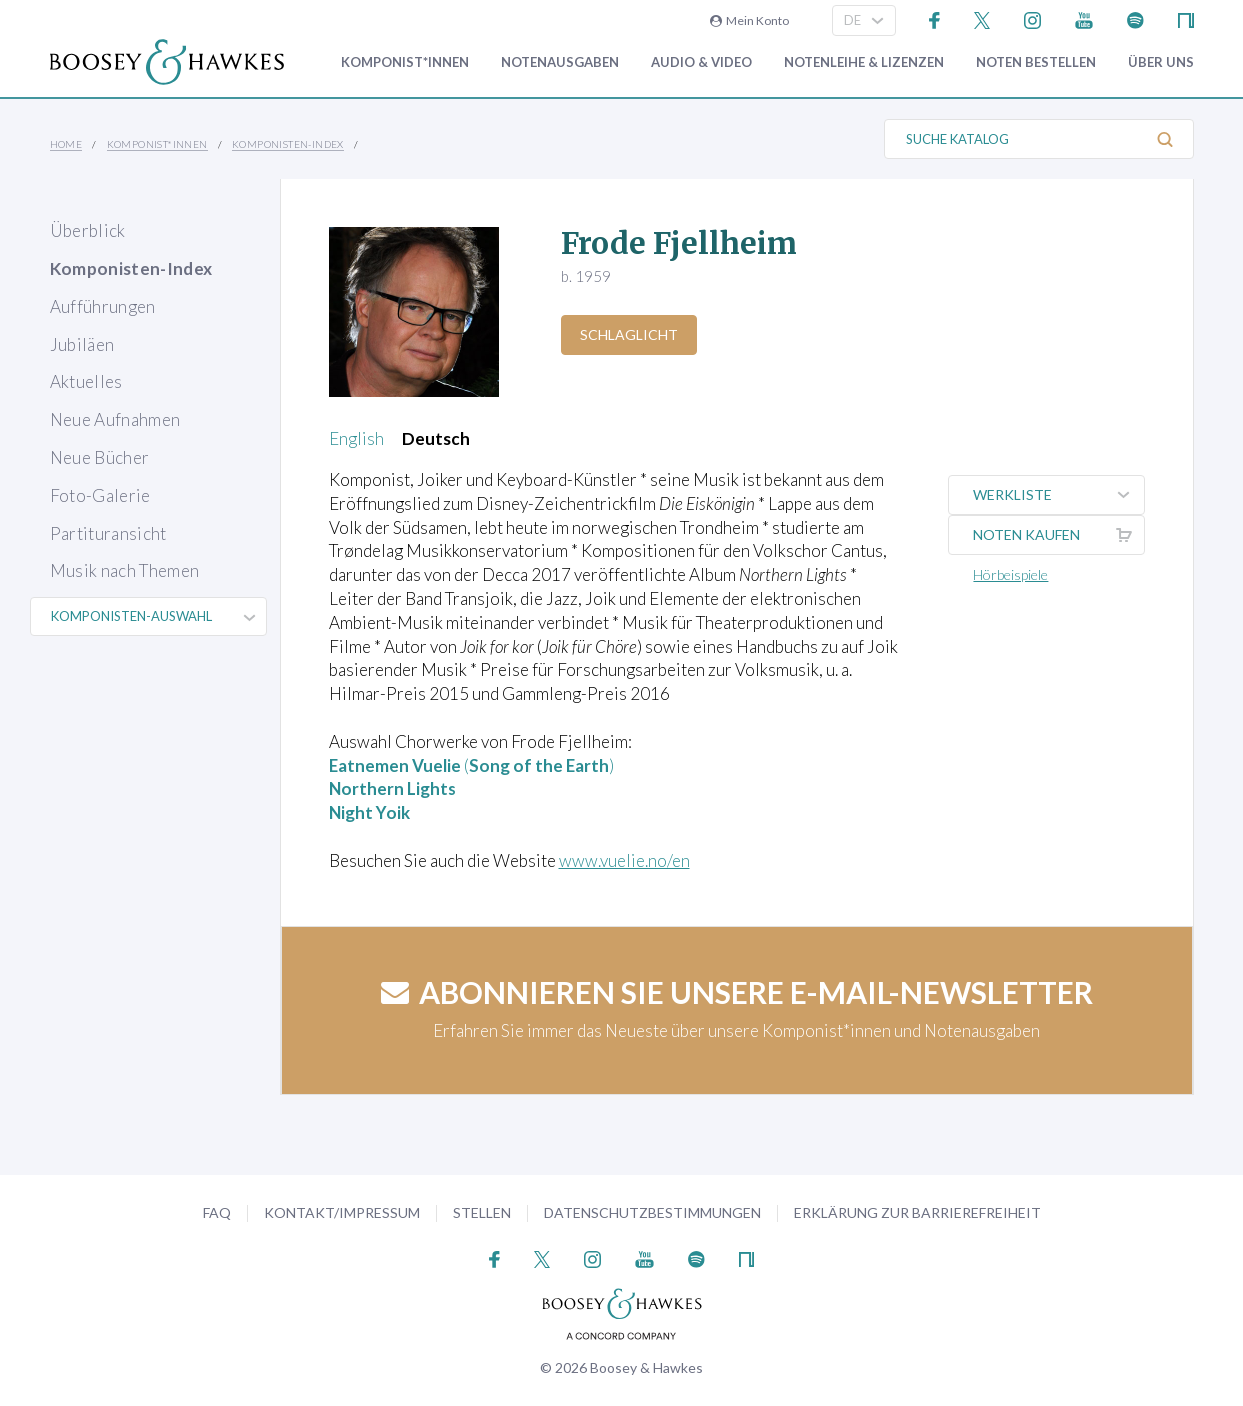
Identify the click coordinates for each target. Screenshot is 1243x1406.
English (356, 438)
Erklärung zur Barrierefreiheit (917, 1212)
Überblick (88, 230)
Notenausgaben (560, 62)
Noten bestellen (1036, 62)
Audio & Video (701, 62)
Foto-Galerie (100, 495)
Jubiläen (82, 344)
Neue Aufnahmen (115, 419)
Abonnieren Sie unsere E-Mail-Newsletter (737, 992)
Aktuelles (86, 381)
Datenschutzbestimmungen (652, 1212)
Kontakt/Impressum (342, 1212)
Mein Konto (749, 20)
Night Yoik (369, 812)
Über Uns (1161, 62)
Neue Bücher (100, 457)
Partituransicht (108, 533)
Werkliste (1059, 495)
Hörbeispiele (1011, 574)
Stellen (482, 1212)
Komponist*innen (405, 62)
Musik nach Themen (125, 570)
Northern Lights (392, 788)
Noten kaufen (1059, 535)
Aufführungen (103, 306)
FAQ (217, 1212)
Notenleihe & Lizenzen (864, 62)
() (472, 765)
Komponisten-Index (288, 144)
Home (66, 144)
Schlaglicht (629, 334)
